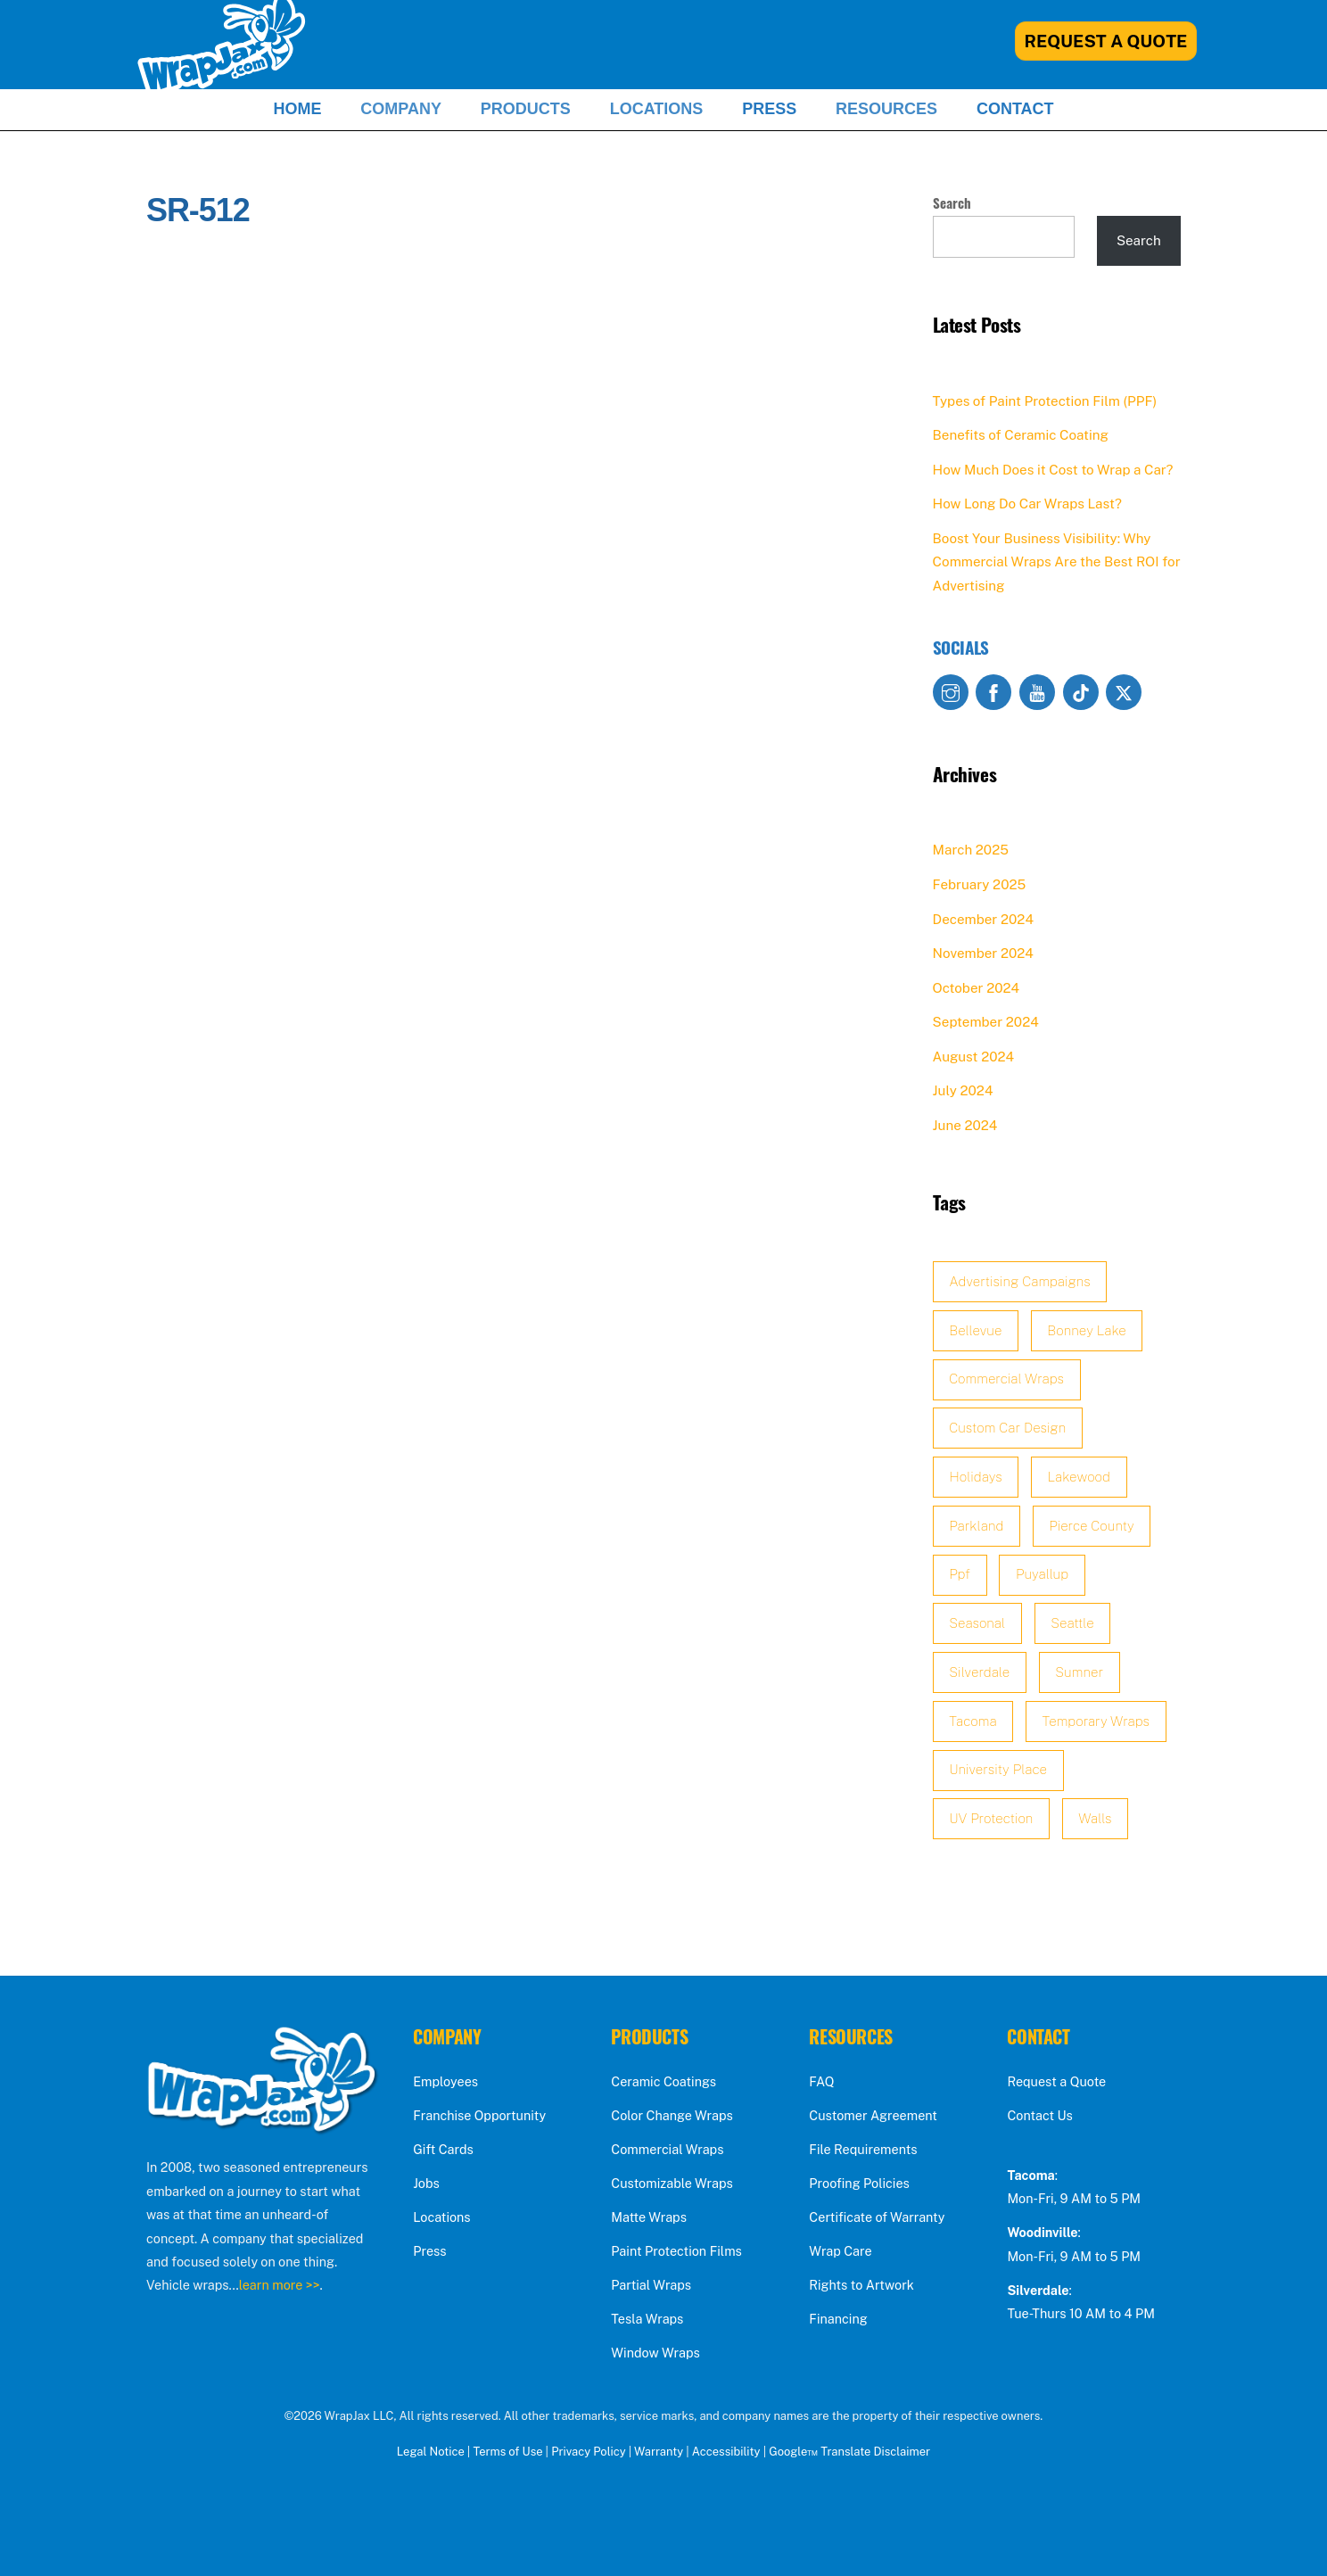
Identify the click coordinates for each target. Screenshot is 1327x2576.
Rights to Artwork (861, 2284)
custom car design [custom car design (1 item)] (1007, 1427)
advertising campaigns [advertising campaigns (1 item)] (1019, 1281)
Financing (838, 2318)
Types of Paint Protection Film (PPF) (1045, 401)
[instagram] (950, 690)
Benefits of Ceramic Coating (1021, 434)
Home (297, 109)
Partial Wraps (651, 2284)
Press (769, 109)
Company (400, 109)
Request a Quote (1056, 2081)
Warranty (658, 2451)
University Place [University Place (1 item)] (998, 1769)
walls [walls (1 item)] (1094, 1818)
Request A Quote (1106, 41)
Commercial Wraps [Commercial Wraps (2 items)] (1006, 1378)
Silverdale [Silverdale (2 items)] (979, 1672)
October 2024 (976, 987)
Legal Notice (431, 2451)
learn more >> (279, 2284)
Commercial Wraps (667, 2149)
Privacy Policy (588, 2451)
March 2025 (971, 849)
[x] (1124, 690)
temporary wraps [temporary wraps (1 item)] (1096, 1721)
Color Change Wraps (671, 2115)
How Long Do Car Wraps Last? (1027, 503)
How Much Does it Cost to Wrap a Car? (1053, 469)
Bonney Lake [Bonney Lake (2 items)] (1086, 1330)
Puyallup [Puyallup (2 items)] (1042, 1573)
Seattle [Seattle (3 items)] (1072, 1623)
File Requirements (863, 2149)
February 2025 (979, 884)
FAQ (821, 2081)
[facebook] (993, 690)
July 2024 (963, 1090)
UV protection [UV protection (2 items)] (991, 1818)
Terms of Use (507, 2451)
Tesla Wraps (647, 2318)
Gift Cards (443, 2149)
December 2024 (983, 919)
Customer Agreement (873, 2115)
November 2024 (983, 953)
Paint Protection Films (676, 2250)
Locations (657, 109)
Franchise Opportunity (479, 2115)
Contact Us (1039, 2115)
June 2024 (965, 1125)
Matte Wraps (649, 2217)
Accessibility (726, 2451)
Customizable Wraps (671, 2183)
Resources (886, 109)
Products (526, 109)
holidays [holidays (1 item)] (975, 1476)
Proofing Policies (859, 2183)
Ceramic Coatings (663, 2081)
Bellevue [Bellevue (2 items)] (975, 1330)
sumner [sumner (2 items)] (1079, 1672)
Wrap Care (840, 2250)
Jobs (426, 2183)
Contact (1015, 109)
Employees (445, 2081)
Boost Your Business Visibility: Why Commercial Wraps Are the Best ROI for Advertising (1057, 562)
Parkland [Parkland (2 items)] (976, 1525)
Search (952, 202)
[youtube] (1037, 690)
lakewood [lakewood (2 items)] (1079, 1476)
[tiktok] (1081, 690)
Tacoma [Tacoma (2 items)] (972, 1721)
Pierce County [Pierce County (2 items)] (1091, 1525)
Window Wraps (655, 2352)
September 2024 (986, 1021)
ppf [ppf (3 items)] (959, 1573)
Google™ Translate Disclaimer (849, 2451)
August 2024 (974, 1056)
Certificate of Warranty (876, 2217)
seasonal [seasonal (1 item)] (977, 1623)
